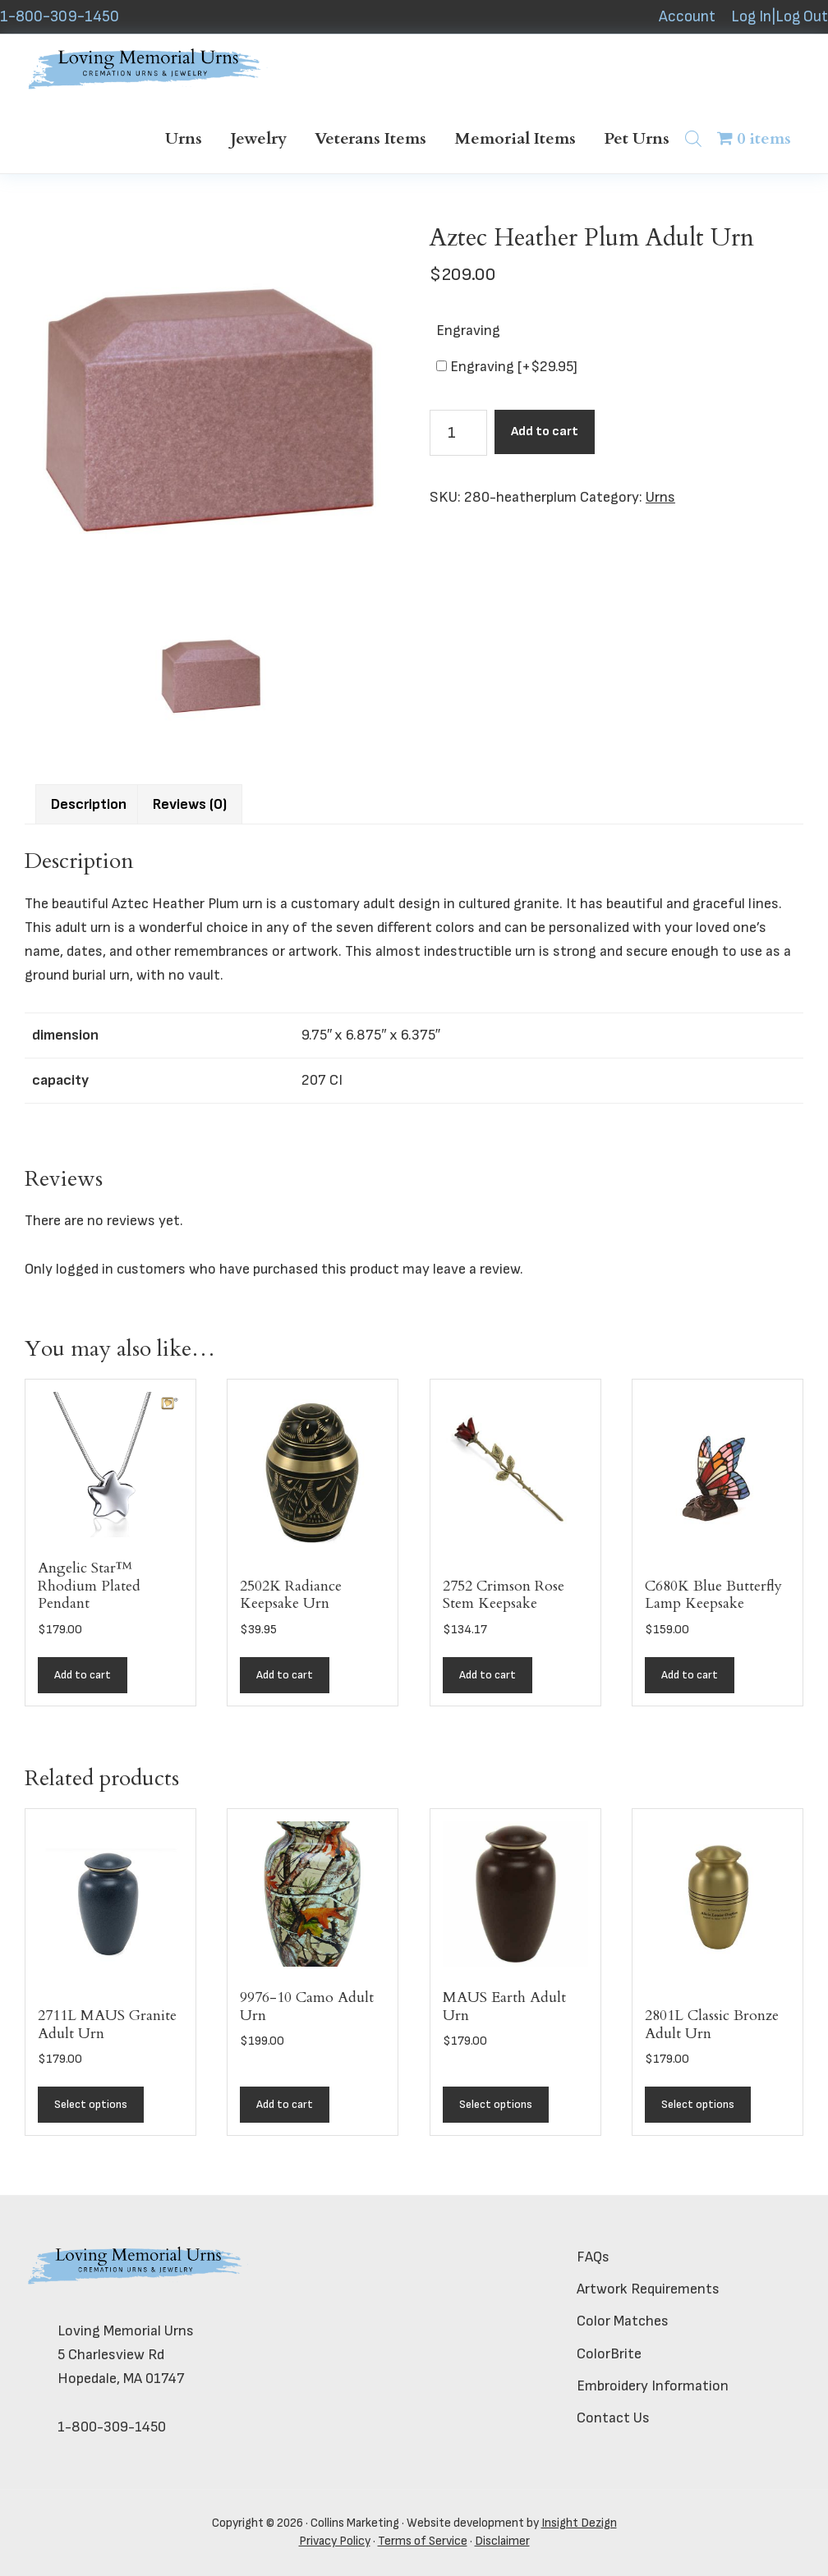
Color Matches (623, 2321)
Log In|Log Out (779, 16)
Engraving (468, 330)
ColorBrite (609, 2353)
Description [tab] (88, 804)
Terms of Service (422, 2541)
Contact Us (613, 2418)
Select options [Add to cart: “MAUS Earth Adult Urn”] (495, 2104)
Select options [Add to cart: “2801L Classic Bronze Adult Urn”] (697, 2104)
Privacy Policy (334, 2541)
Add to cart (544, 431)
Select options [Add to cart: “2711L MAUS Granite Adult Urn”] (90, 2104)
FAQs (593, 2257)
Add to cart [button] (82, 1675)
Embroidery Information (653, 2386)
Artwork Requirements (648, 2289)
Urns (660, 497)
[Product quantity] (458, 433)
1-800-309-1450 (59, 16)
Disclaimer (502, 2541)
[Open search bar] (693, 138)
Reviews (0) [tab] (190, 804)
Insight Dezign (579, 2523)
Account (687, 16)
